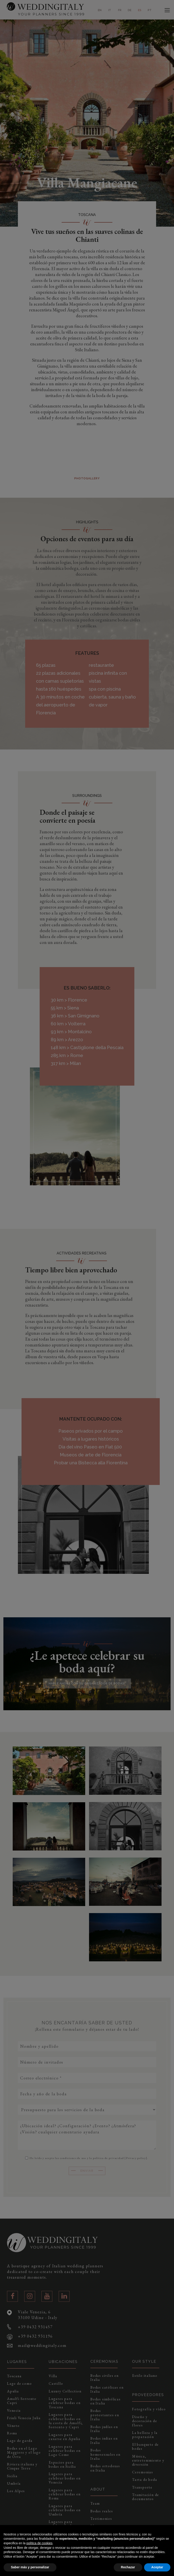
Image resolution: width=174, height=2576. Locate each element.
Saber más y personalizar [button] (30, 2567)
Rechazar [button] (128, 2567)
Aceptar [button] (157, 2567)
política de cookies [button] (39, 2543)
